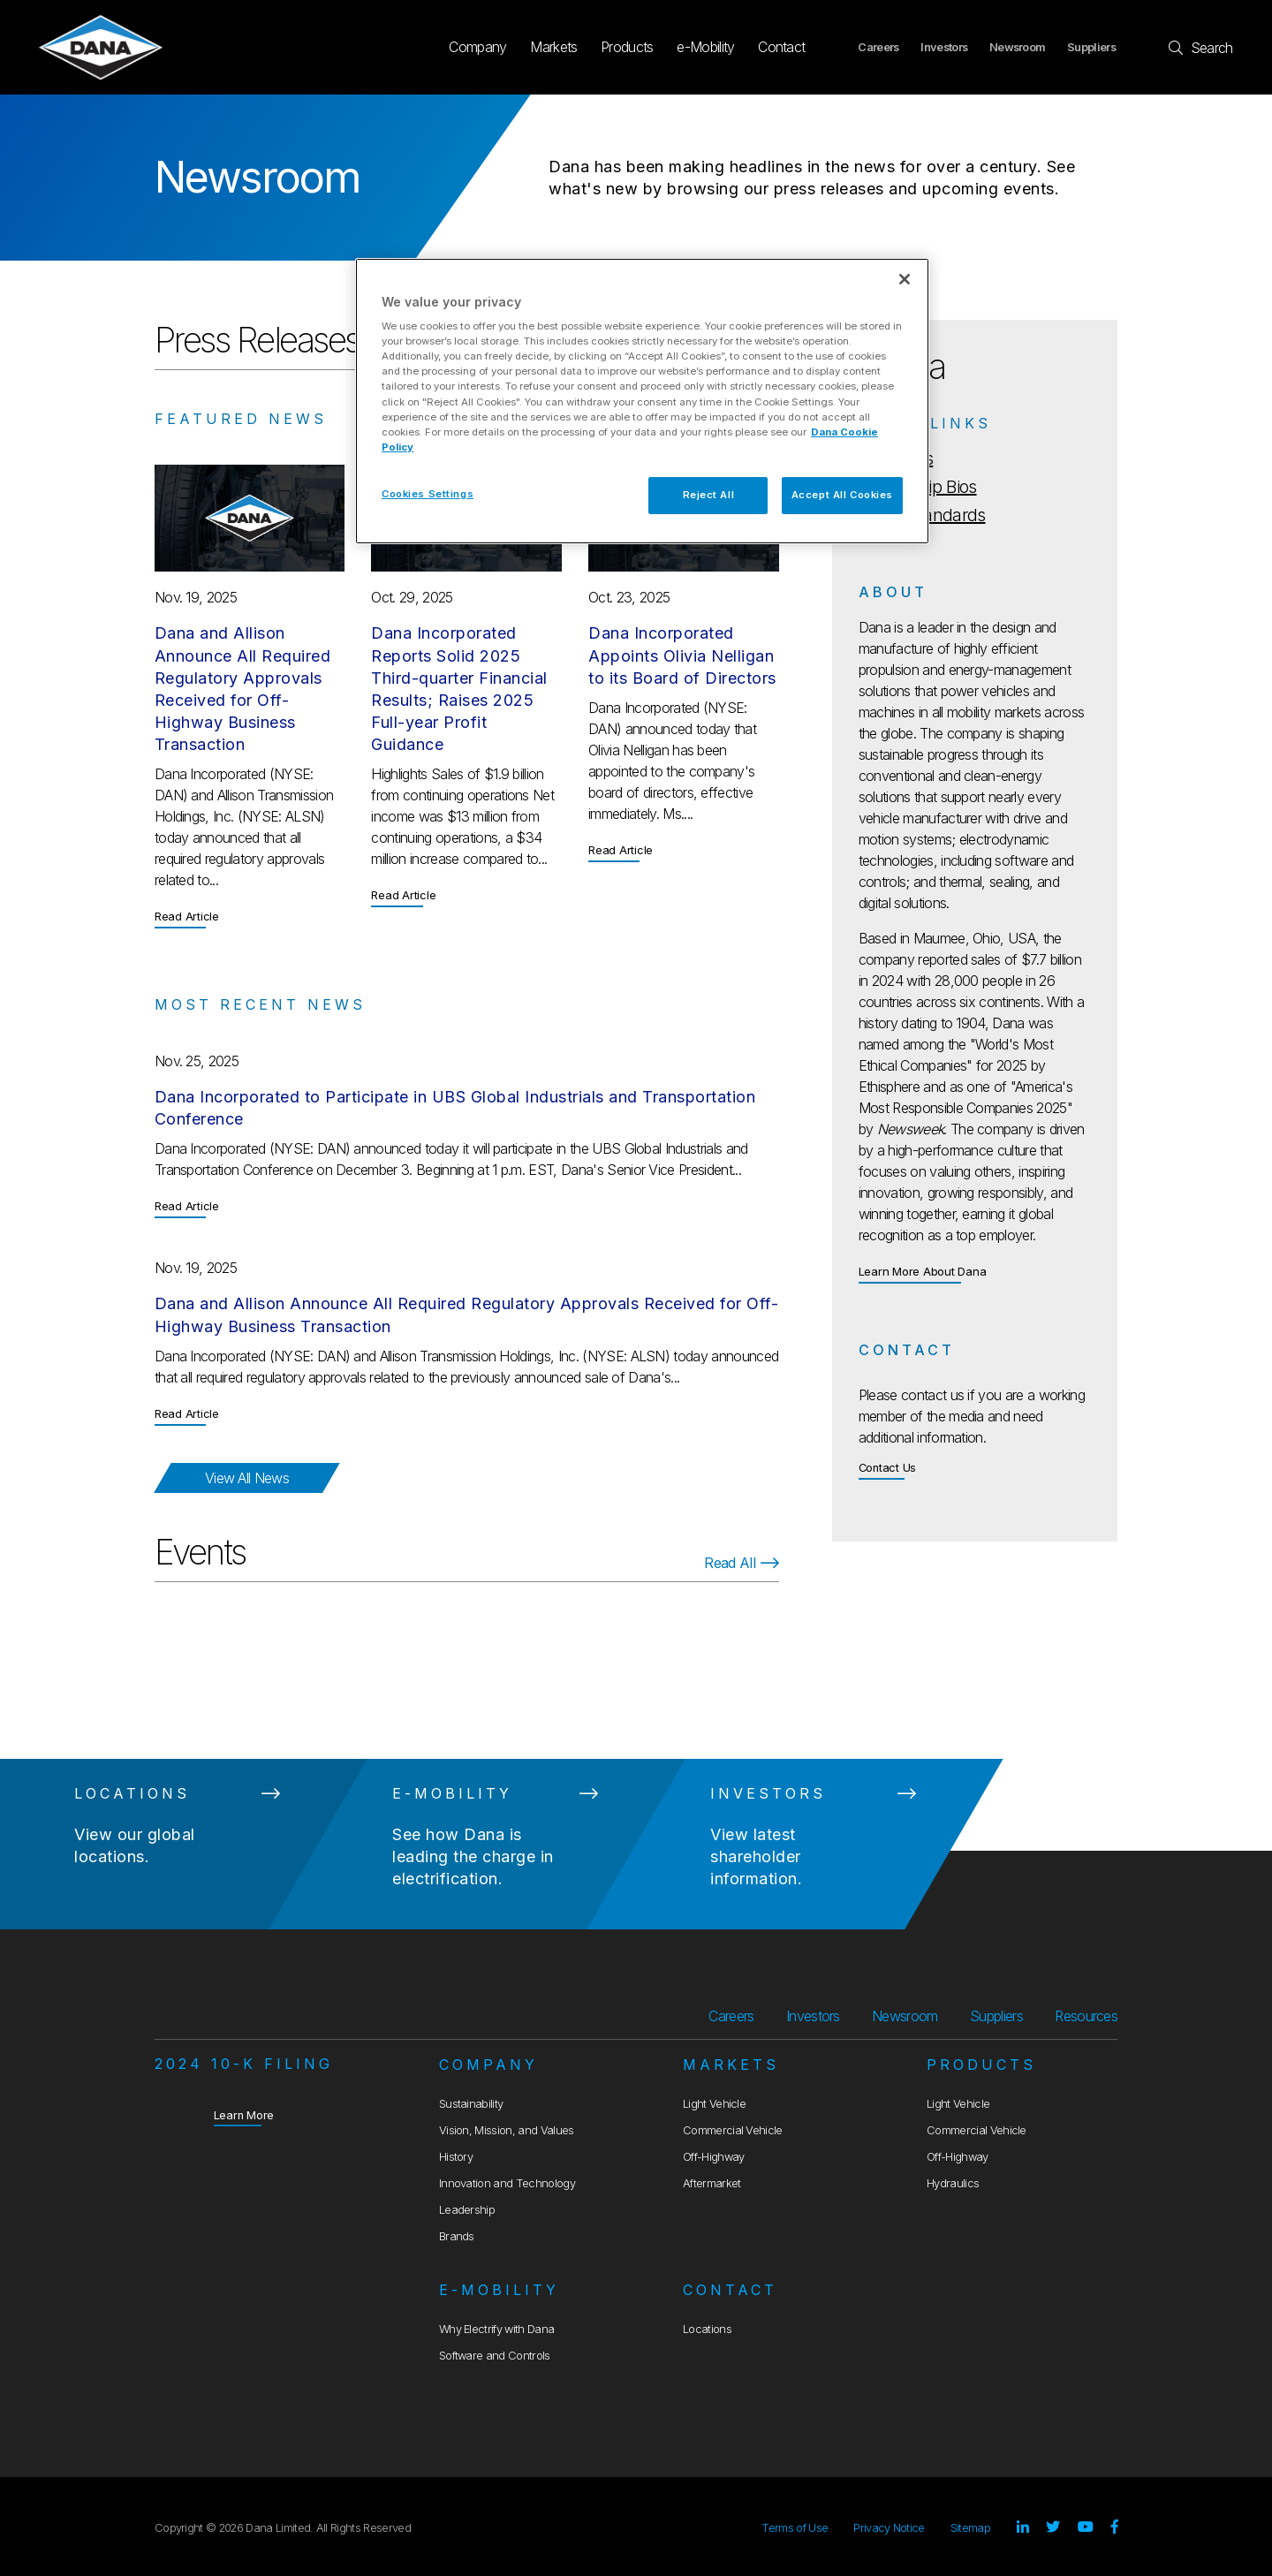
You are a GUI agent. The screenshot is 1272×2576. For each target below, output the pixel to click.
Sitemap (970, 2527)
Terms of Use (794, 2527)
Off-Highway (714, 2156)
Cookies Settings (427, 494)
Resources (1086, 2016)
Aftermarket (712, 2183)
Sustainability (471, 2103)
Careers (878, 47)
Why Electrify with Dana (496, 2329)
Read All (741, 1562)
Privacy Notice (888, 2527)
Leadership (467, 2209)
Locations (707, 2329)
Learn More (244, 2114)
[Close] (904, 279)
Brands (456, 2236)
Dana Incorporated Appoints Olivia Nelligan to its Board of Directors (682, 655)
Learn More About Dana (923, 1271)
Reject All (709, 495)
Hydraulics (953, 2183)
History (456, 2156)
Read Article (187, 915)
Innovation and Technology (507, 2183)
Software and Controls (494, 2355)
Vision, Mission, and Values (506, 2130)
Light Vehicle (714, 2103)
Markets (553, 47)
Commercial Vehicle (733, 2130)
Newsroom (1017, 47)
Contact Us (888, 1467)
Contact (781, 47)
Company (477, 47)
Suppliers (1091, 47)
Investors (943, 47)
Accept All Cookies (842, 495)
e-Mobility (705, 47)
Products (627, 47)
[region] (642, 401)
